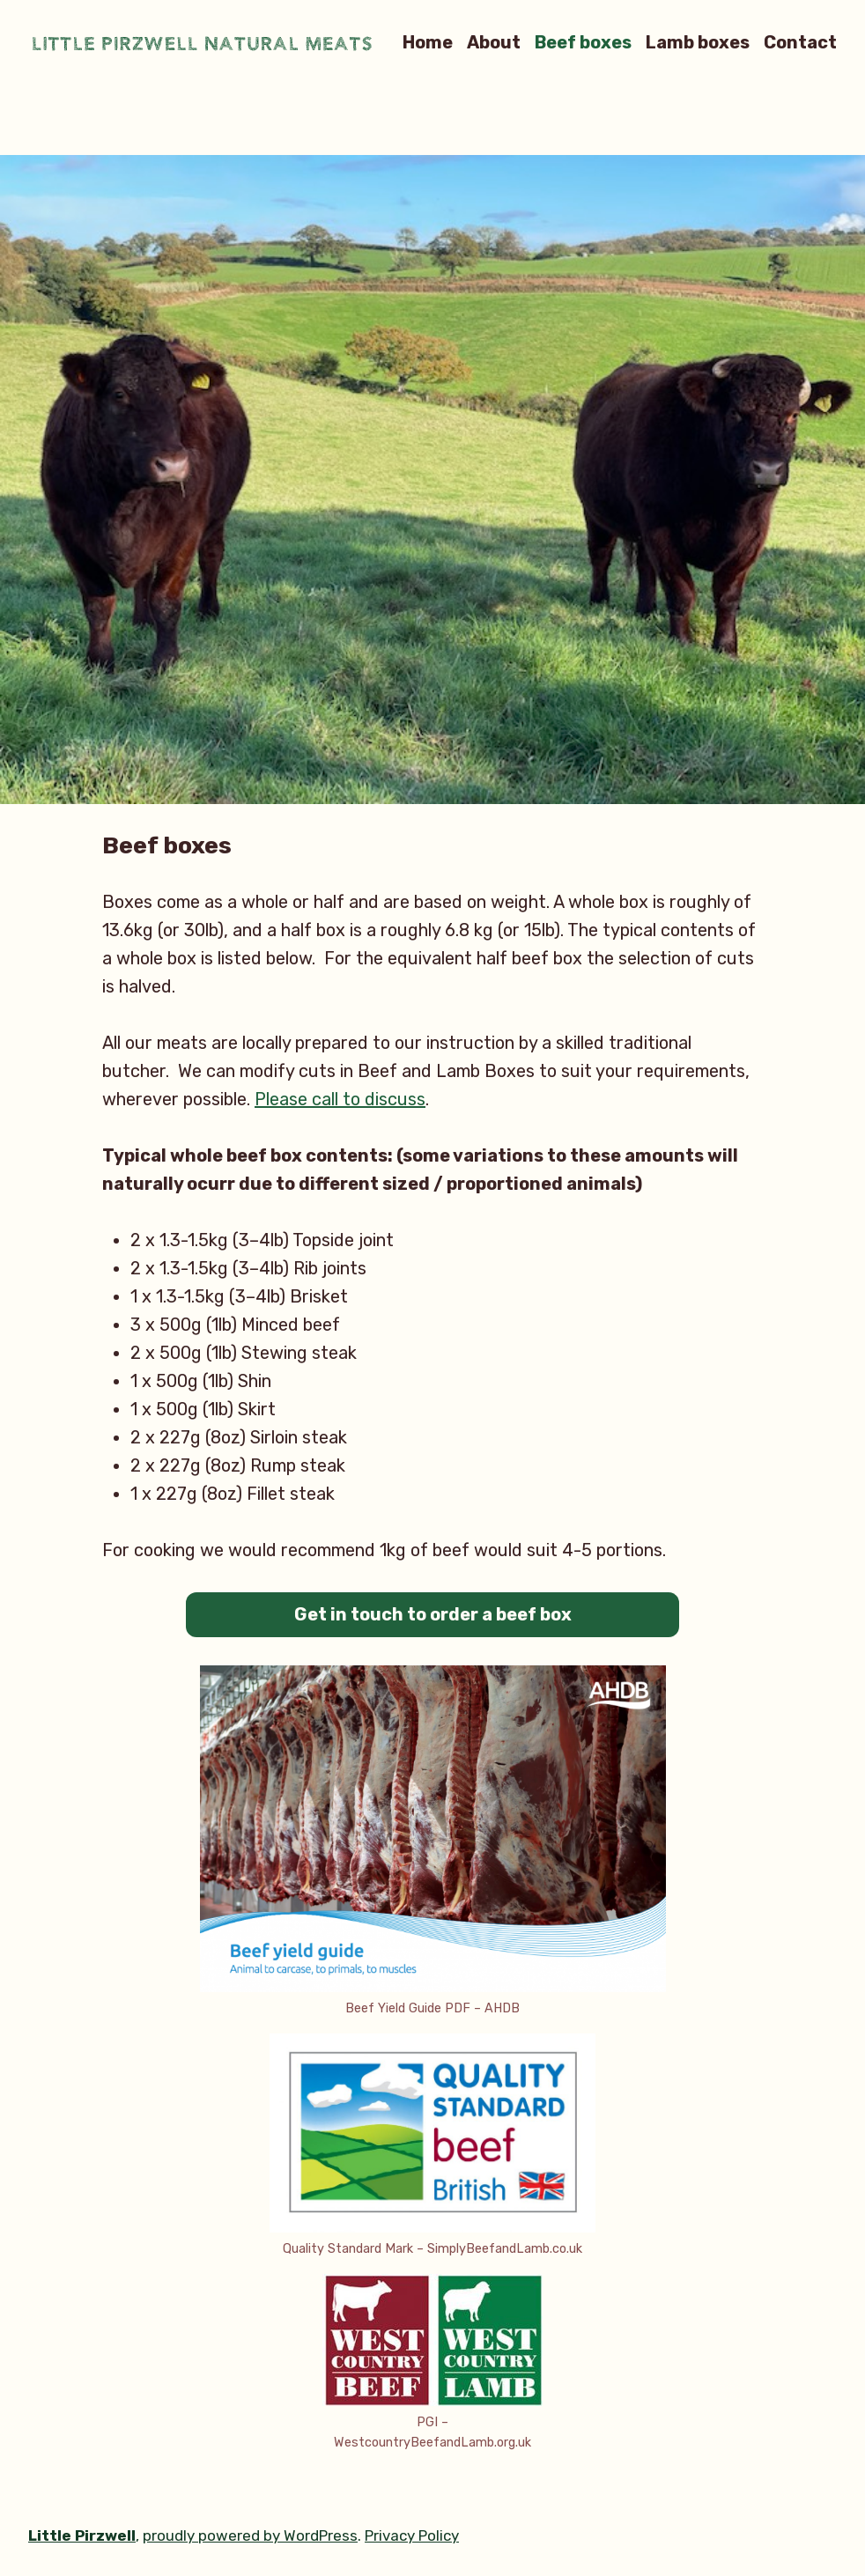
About (494, 41)
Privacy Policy (412, 2535)
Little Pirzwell (82, 2535)
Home (428, 41)
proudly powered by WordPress (250, 2535)
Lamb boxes (698, 41)
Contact (800, 41)
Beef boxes (583, 41)
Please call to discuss (340, 1099)
